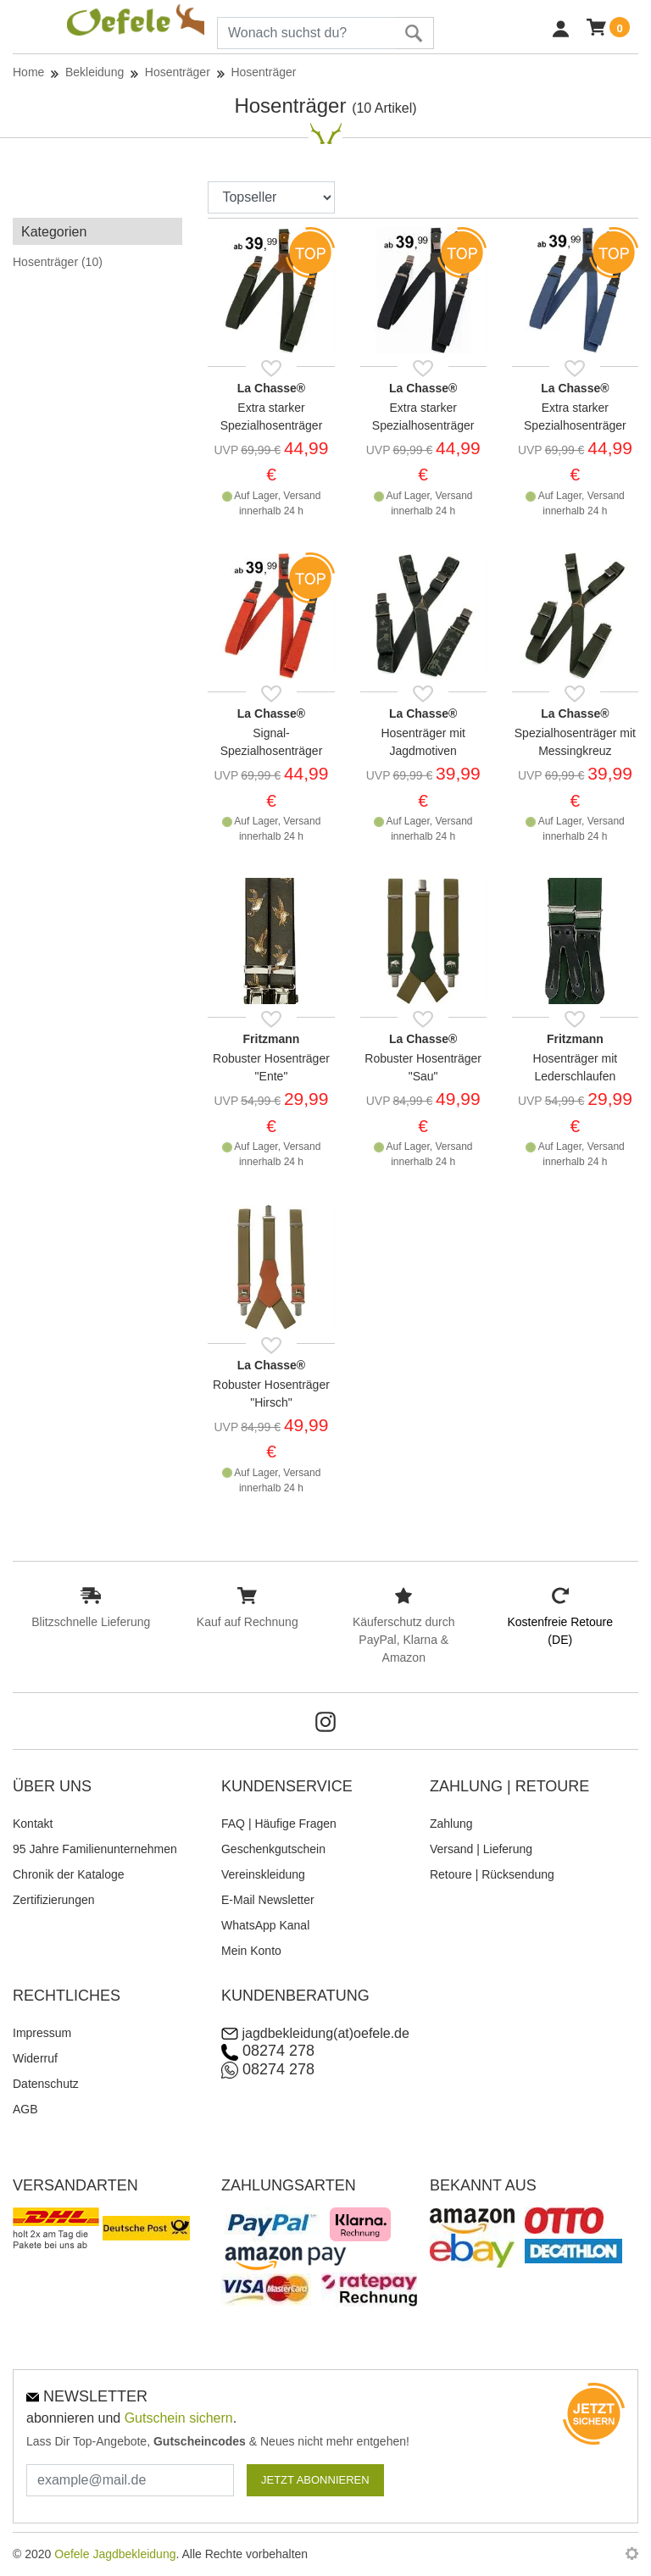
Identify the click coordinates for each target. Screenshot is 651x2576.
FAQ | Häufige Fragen (279, 1823)
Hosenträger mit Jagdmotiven (423, 742)
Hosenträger (177, 72)
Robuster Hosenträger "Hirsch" (271, 1393)
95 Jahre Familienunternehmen (95, 1849)
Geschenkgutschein (273, 1849)
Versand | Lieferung (481, 1849)
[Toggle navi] (17, 32)
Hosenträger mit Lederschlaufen (575, 1067)
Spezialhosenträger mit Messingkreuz (575, 742)
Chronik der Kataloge (69, 1874)
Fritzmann (271, 1039)
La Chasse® (271, 388)
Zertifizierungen (54, 1900)
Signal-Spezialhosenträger (271, 742)
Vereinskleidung (263, 1874)
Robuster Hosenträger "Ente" (271, 1067)
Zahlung (451, 1823)
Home (28, 72)
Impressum (42, 2033)
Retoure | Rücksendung (492, 1874)
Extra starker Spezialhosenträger (271, 416)
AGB (25, 2109)
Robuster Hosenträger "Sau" (422, 1067)
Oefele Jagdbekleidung (114, 2554)
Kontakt (33, 1823)
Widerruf (35, 2058)
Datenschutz (46, 2083)
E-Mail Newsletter (267, 1900)
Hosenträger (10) (58, 262)
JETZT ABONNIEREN (315, 2479)
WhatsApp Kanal (265, 1925)
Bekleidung (94, 72)
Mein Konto (251, 1950)
